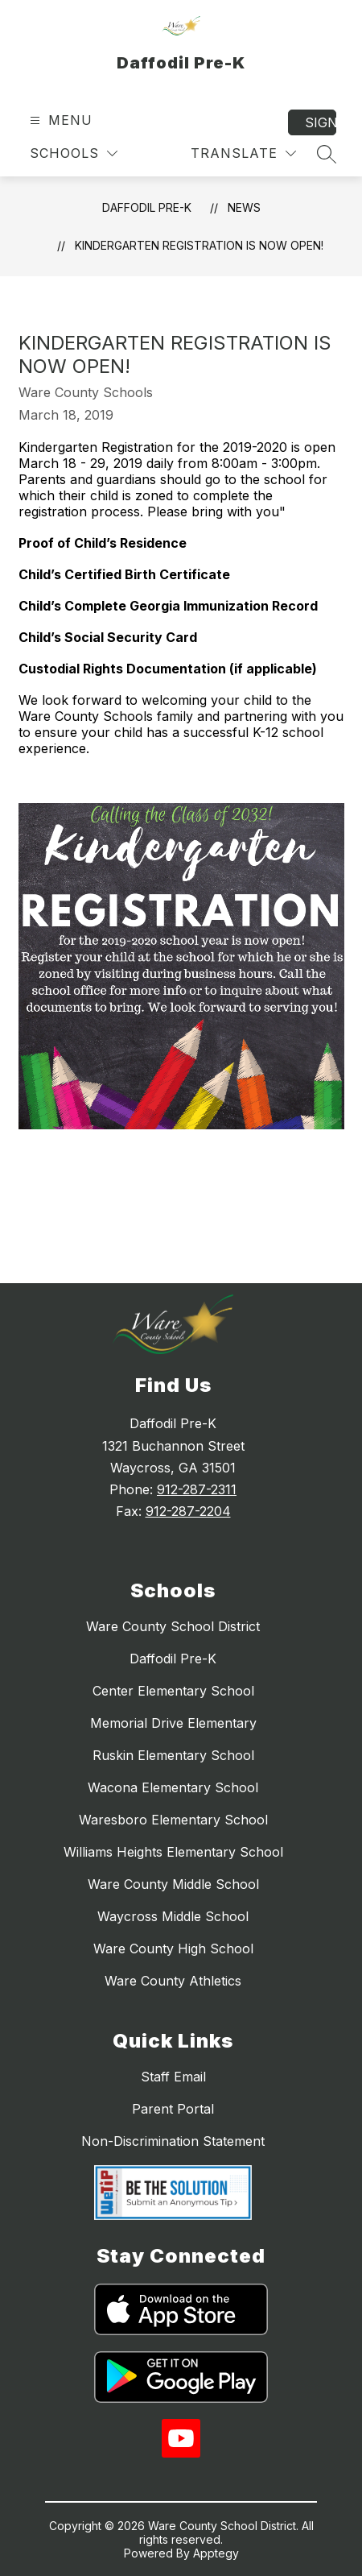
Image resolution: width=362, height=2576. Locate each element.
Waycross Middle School (173, 1916)
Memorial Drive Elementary (173, 1723)
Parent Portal (173, 2109)
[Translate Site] (243, 153)
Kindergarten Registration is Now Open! (199, 245)
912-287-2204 (188, 1511)
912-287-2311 (197, 1489)
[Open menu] (59, 120)
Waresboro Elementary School (173, 1820)
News (244, 207)
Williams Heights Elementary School (173, 1852)
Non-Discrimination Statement (173, 2141)
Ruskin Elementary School (173, 1755)
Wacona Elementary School (173, 1787)
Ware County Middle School (173, 1884)
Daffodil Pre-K (146, 207)
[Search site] (326, 154)
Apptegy (216, 2553)
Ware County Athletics (173, 1981)
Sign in (320, 122)
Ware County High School (173, 1948)
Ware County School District (173, 1626)
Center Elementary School (173, 1691)
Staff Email (173, 2077)
